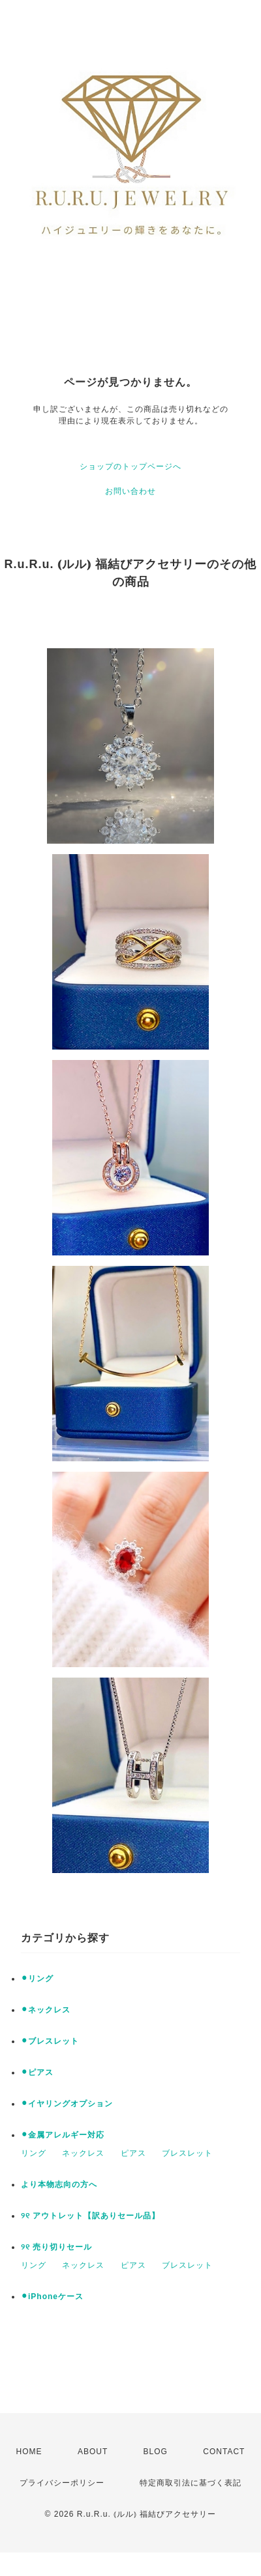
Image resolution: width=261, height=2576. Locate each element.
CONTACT (224, 2451)
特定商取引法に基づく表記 (190, 2482)
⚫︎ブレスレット (50, 2041)
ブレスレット (187, 2153)
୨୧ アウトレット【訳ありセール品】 (90, 2215)
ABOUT (93, 2451)
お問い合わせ (130, 491)
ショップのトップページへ (130, 466)
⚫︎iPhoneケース (52, 2296)
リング (33, 2153)
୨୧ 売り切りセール (56, 2247)
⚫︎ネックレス (45, 2009)
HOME (29, 2451)
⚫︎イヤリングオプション (67, 2103)
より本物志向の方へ (59, 2184)
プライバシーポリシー (62, 2482)
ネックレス (83, 2153)
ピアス (133, 2153)
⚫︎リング (37, 1978)
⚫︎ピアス (37, 2072)
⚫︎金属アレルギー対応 (62, 2135)
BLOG (156, 2451)
